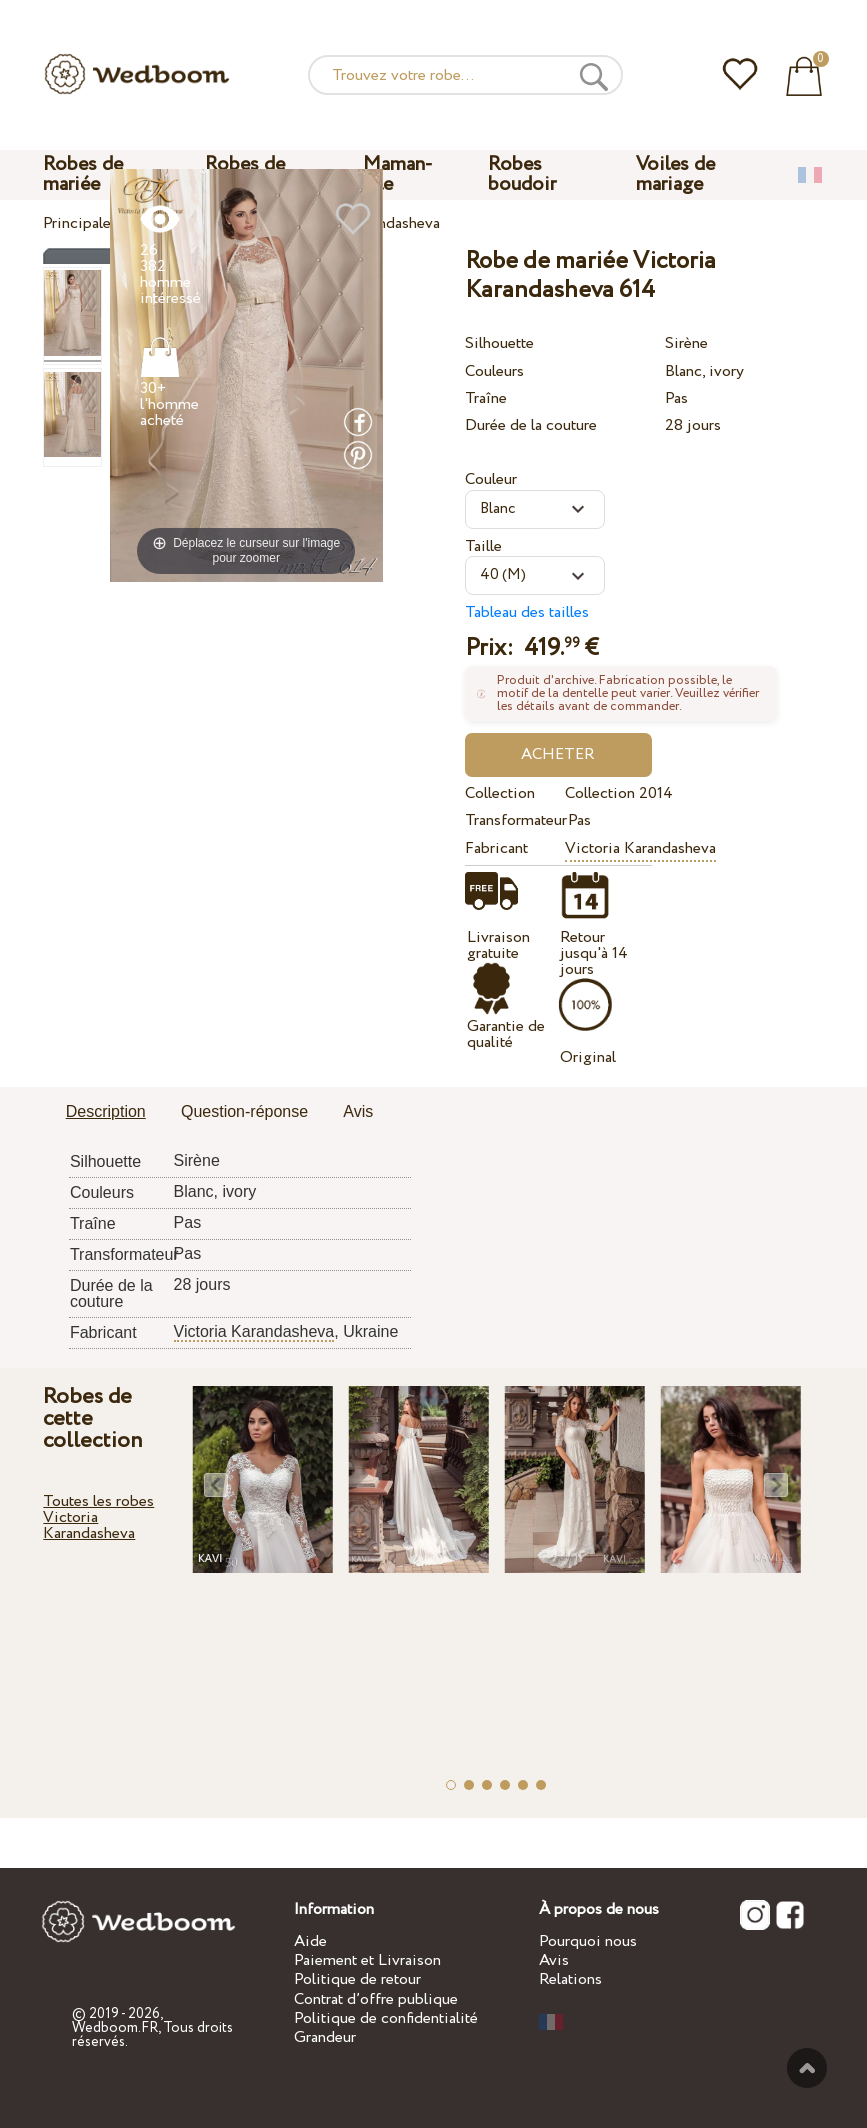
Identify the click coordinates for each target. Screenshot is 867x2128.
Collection (500, 793)
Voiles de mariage (675, 174)
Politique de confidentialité (386, 2018)
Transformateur (512, 820)
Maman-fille (398, 174)
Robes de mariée (83, 174)
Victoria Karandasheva (640, 848)
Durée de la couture (531, 425)
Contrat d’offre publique (376, 1999)
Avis (554, 1960)
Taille (483, 546)
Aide (310, 1941)
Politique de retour (357, 1979)
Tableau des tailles (527, 612)
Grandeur (325, 2037)
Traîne (486, 398)
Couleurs (494, 371)
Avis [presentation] (358, 1111)
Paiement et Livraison (367, 1960)
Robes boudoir (522, 174)
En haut (807, 2068)
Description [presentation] (106, 1111)
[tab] (106, 1113)
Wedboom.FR (115, 2028)
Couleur (491, 479)
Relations (570, 1979)
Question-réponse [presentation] (244, 1111)
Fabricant (496, 848)
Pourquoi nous (588, 1941)
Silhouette (499, 343)
